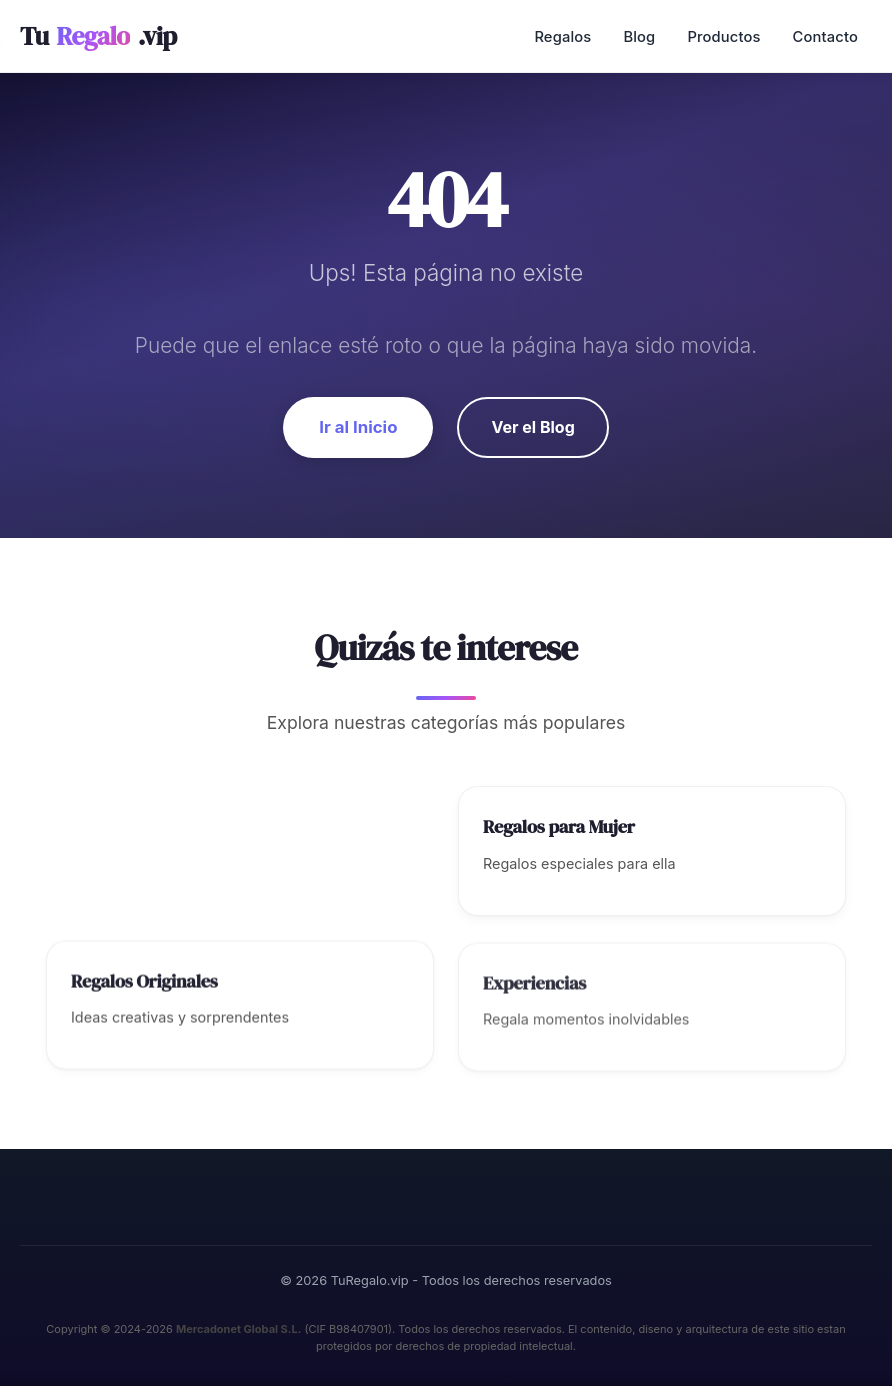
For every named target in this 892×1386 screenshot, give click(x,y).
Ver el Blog (532, 427)
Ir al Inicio (358, 427)
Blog (639, 37)
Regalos (562, 37)
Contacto (825, 37)
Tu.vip (98, 36)
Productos (723, 37)
